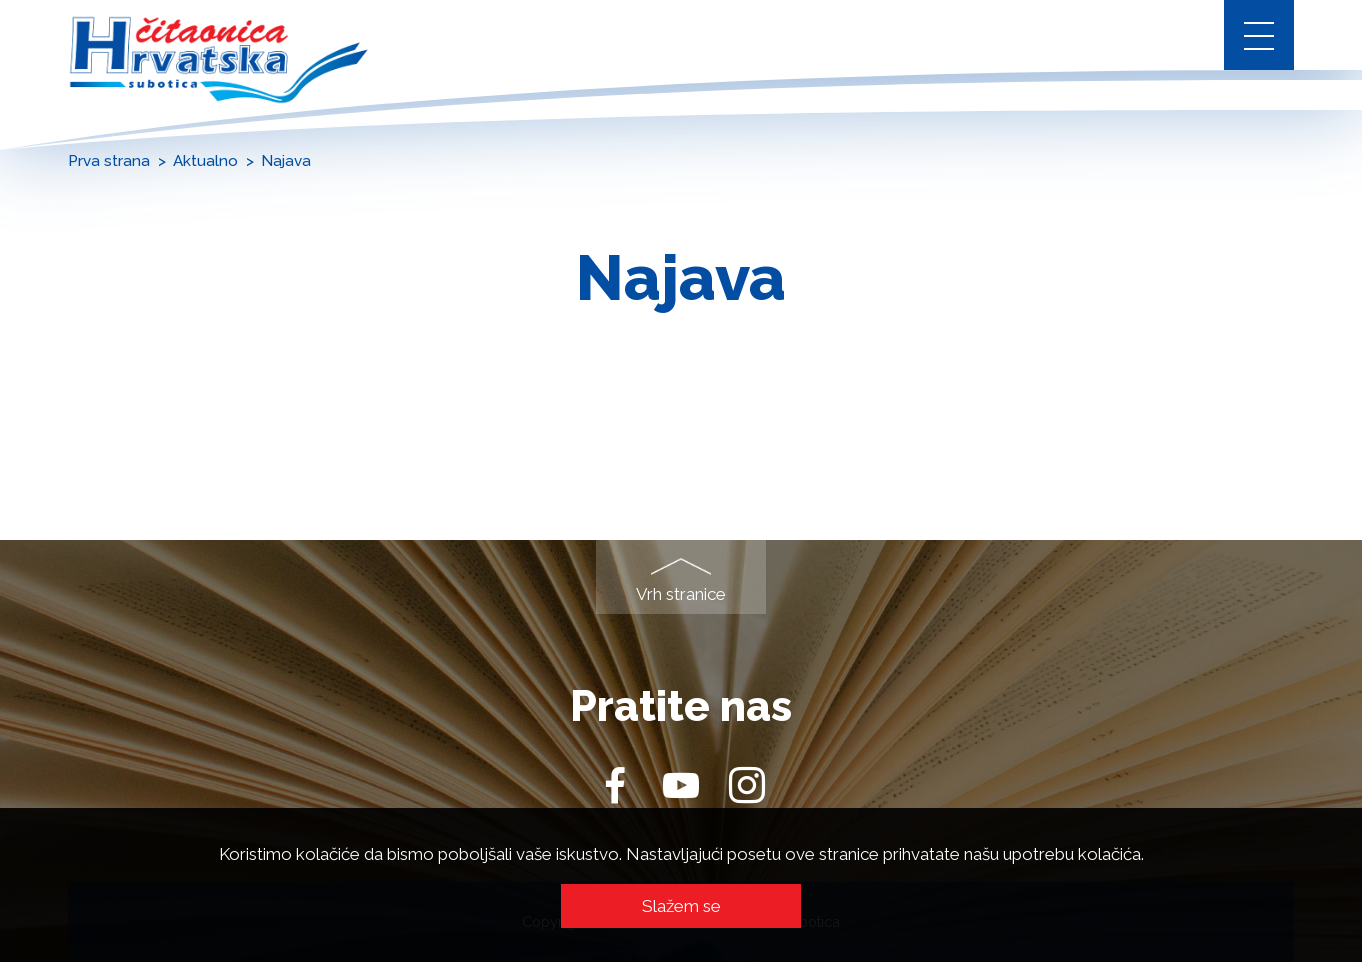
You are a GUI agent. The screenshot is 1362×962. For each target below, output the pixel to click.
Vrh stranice (681, 594)
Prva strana (109, 161)
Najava (286, 161)
